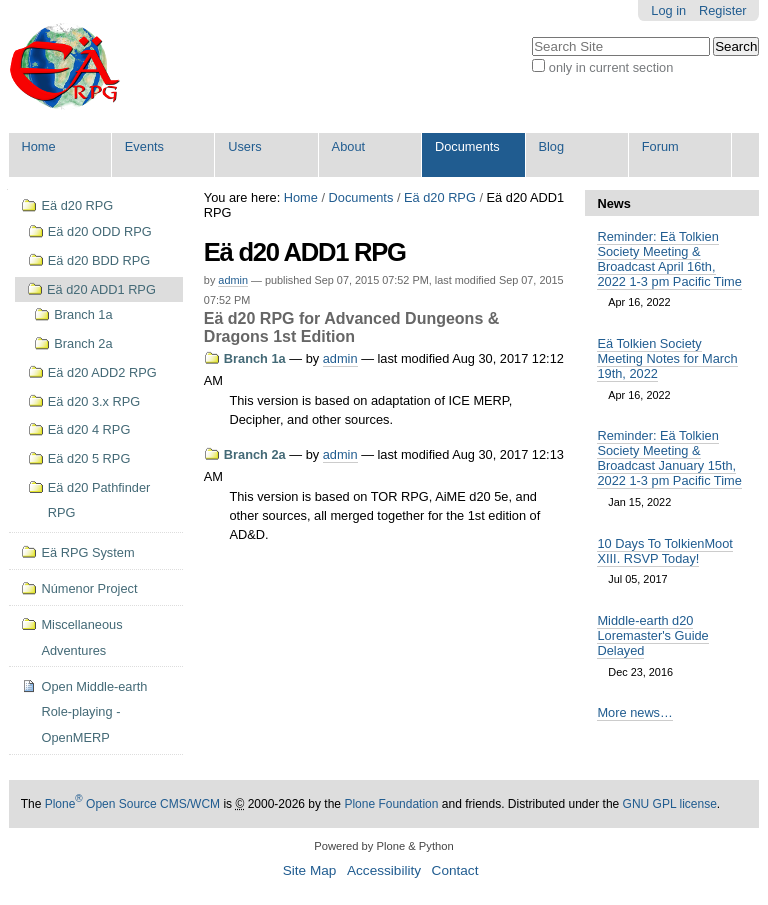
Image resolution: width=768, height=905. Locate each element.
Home (38, 146)
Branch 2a (255, 454)
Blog (551, 146)
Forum (660, 146)
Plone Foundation (391, 804)
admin (233, 280)
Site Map (310, 870)
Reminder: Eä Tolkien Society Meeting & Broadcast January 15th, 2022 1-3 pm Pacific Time (669, 458)
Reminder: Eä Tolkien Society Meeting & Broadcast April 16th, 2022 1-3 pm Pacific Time (669, 259)
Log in (668, 10)
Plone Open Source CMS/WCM (132, 804)
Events (144, 146)
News (613, 203)
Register (723, 10)
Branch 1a (255, 358)
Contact (455, 870)
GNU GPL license (670, 804)
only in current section (611, 67)
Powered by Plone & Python (383, 846)
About (348, 146)
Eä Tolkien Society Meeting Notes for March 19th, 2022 (667, 358)
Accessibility (384, 870)
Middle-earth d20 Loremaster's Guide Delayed (652, 635)
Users (244, 146)
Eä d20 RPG (440, 197)
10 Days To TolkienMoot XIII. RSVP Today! (664, 551)
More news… (634, 712)
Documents (467, 146)
